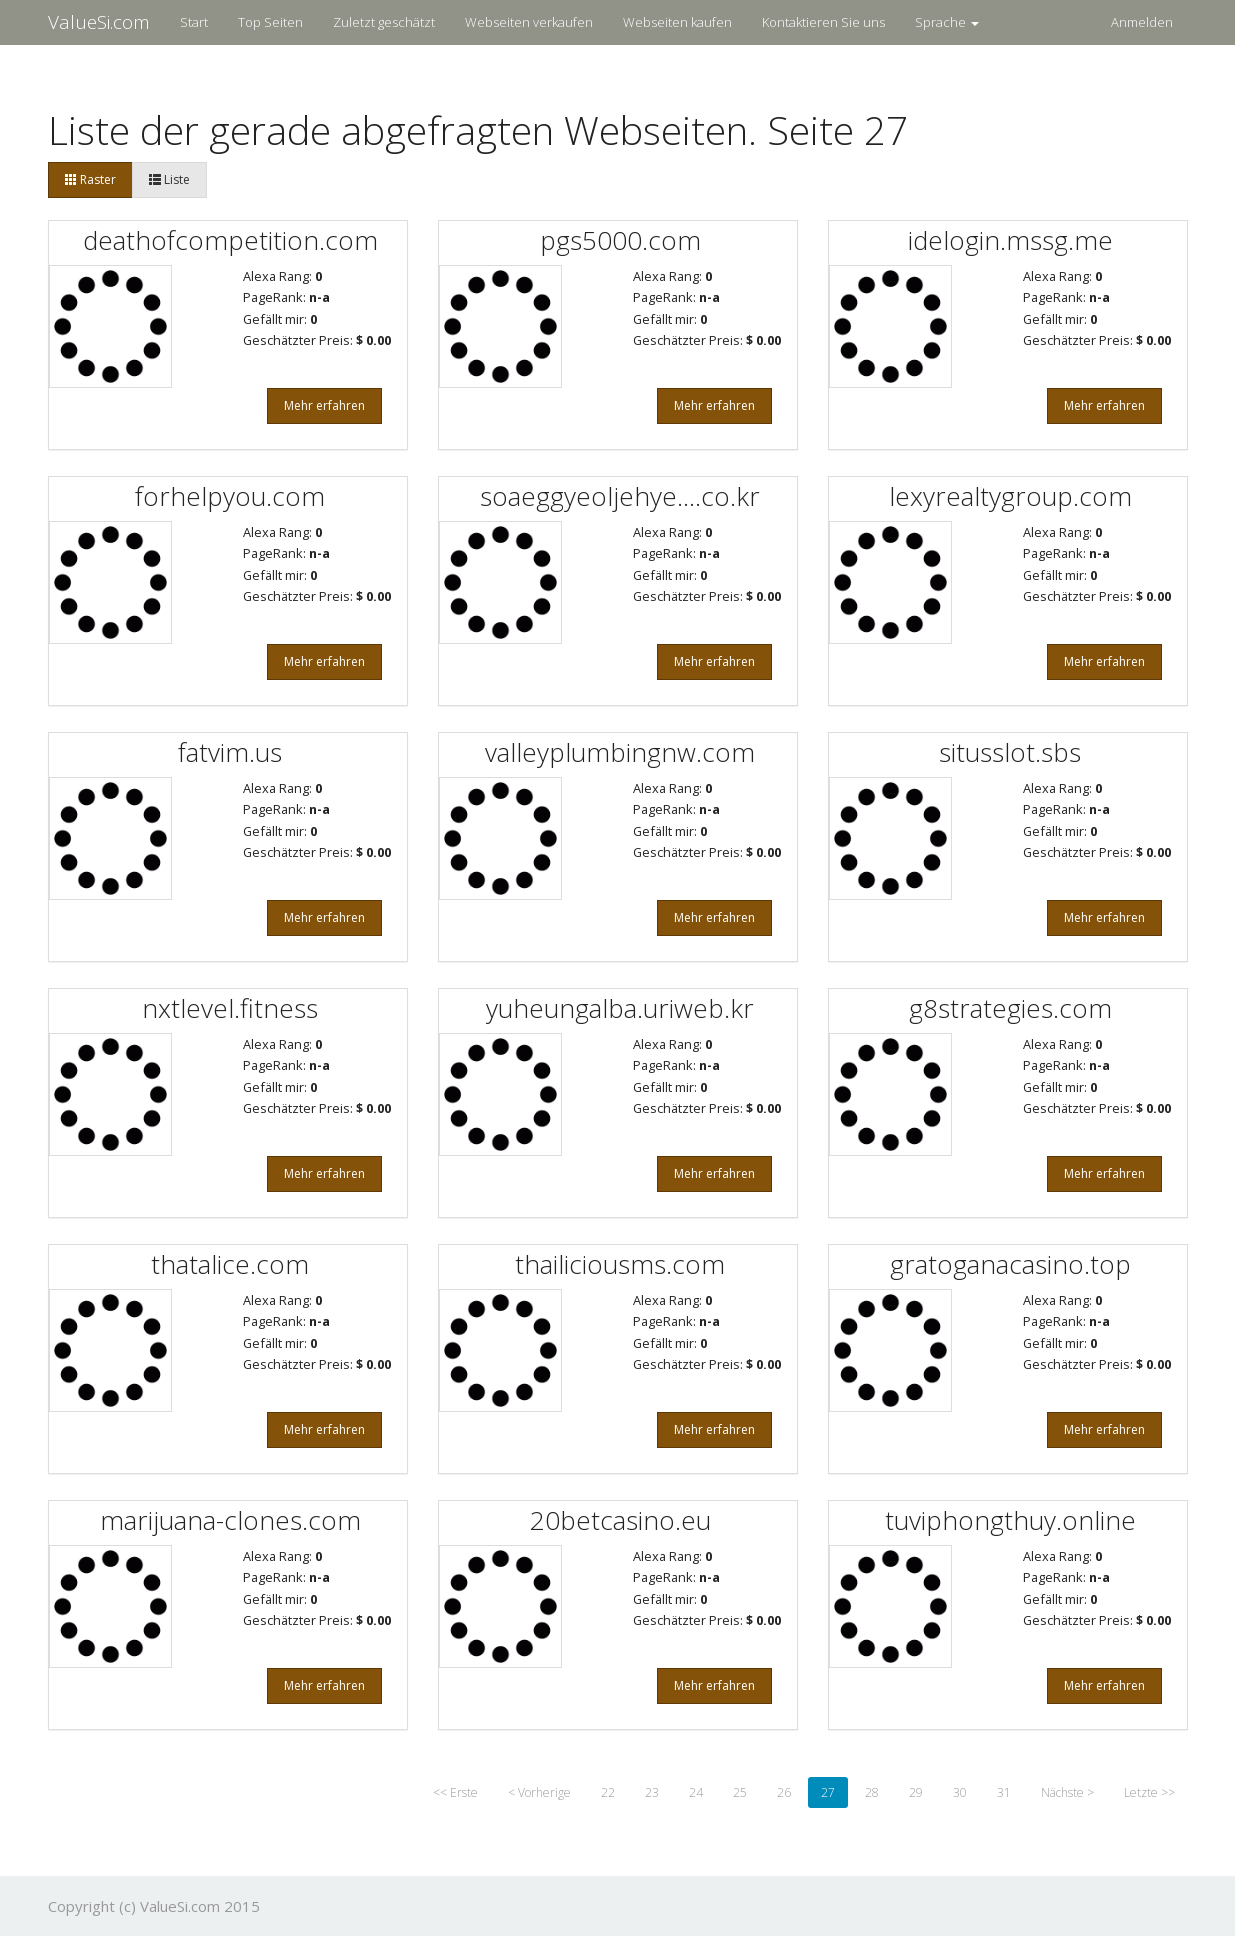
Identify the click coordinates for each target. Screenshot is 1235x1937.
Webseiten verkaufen (529, 22)
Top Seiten (270, 22)
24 (696, 1792)
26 (784, 1792)
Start (194, 22)
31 (1004, 1792)
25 (740, 1792)
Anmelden (1142, 22)
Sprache (947, 22)
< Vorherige (539, 1792)
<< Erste (455, 1792)
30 (960, 1792)
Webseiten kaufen (677, 22)
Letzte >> (1149, 1792)
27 (828, 1792)
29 (916, 1792)
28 (872, 1792)
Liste (169, 179)
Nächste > (1067, 1792)
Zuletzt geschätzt (384, 22)
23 (652, 1792)
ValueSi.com (99, 22)
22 (608, 1792)
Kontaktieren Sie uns (823, 22)
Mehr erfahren (324, 405)
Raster (90, 179)
